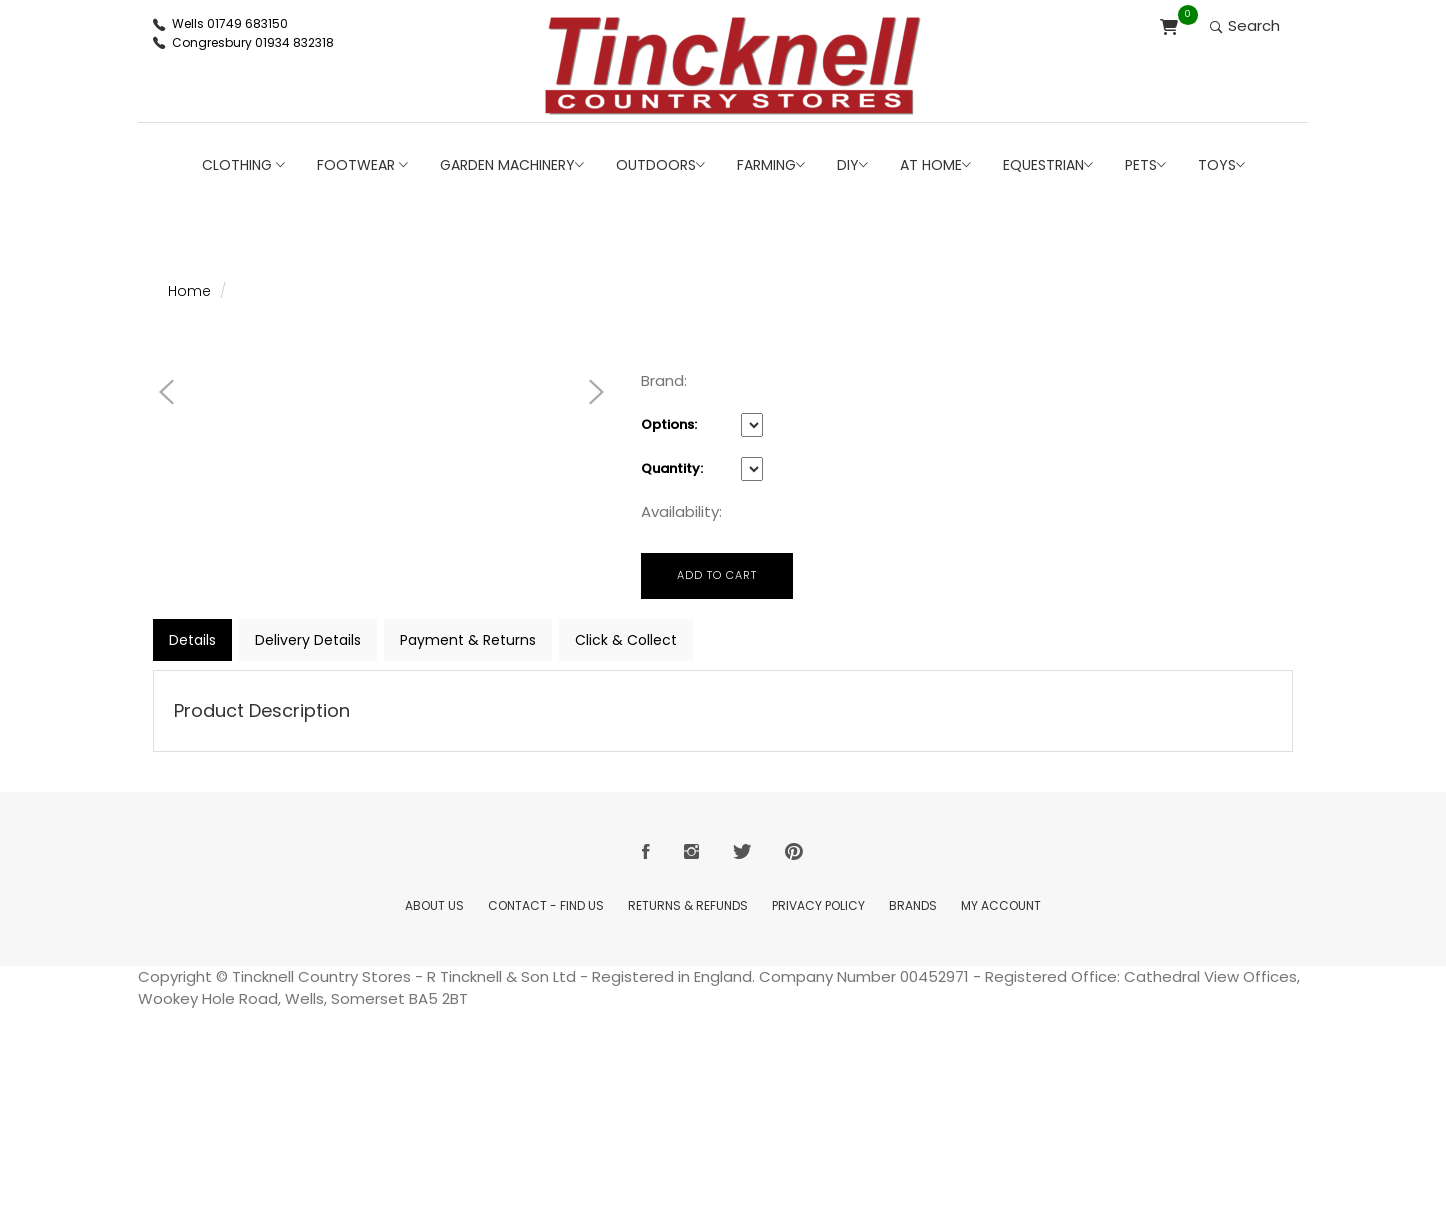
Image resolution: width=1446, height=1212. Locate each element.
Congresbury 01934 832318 (253, 42)
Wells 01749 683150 (230, 23)
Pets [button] (1145, 165)
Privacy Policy (818, 905)
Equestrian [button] (1048, 165)
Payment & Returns (468, 640)
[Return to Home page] (733, 66)
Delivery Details (308, 640)
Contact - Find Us (546, 905)
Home (189, 291)
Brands (913, 905)
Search (1245, 25)
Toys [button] (1221, 165)
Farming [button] (771, 165)
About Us (434, 905)
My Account (1001, 905)
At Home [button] (935, 165)
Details (192, 640)
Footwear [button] (362, 165)
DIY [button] (852, 165)
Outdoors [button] (660, 165)
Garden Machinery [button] (512, 165)
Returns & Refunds (688, 905)
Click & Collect (626, 640)
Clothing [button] (243, 165)
